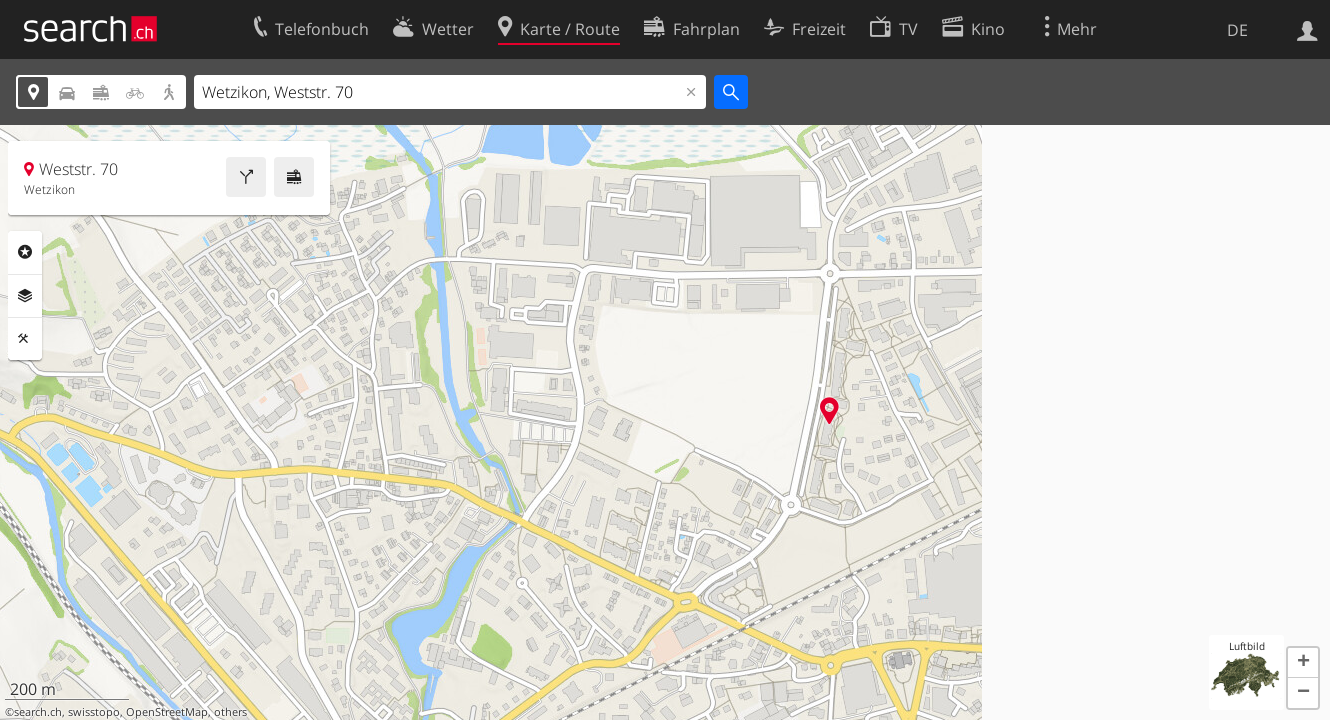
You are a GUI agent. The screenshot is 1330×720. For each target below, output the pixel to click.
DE (1237, 30)
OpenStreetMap (167, 712)
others (230, 712)
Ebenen (25, 296)
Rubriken (25, 252)
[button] (1303, 663)
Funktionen (25, 339)
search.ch (38, 712)
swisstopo (94, 712)
